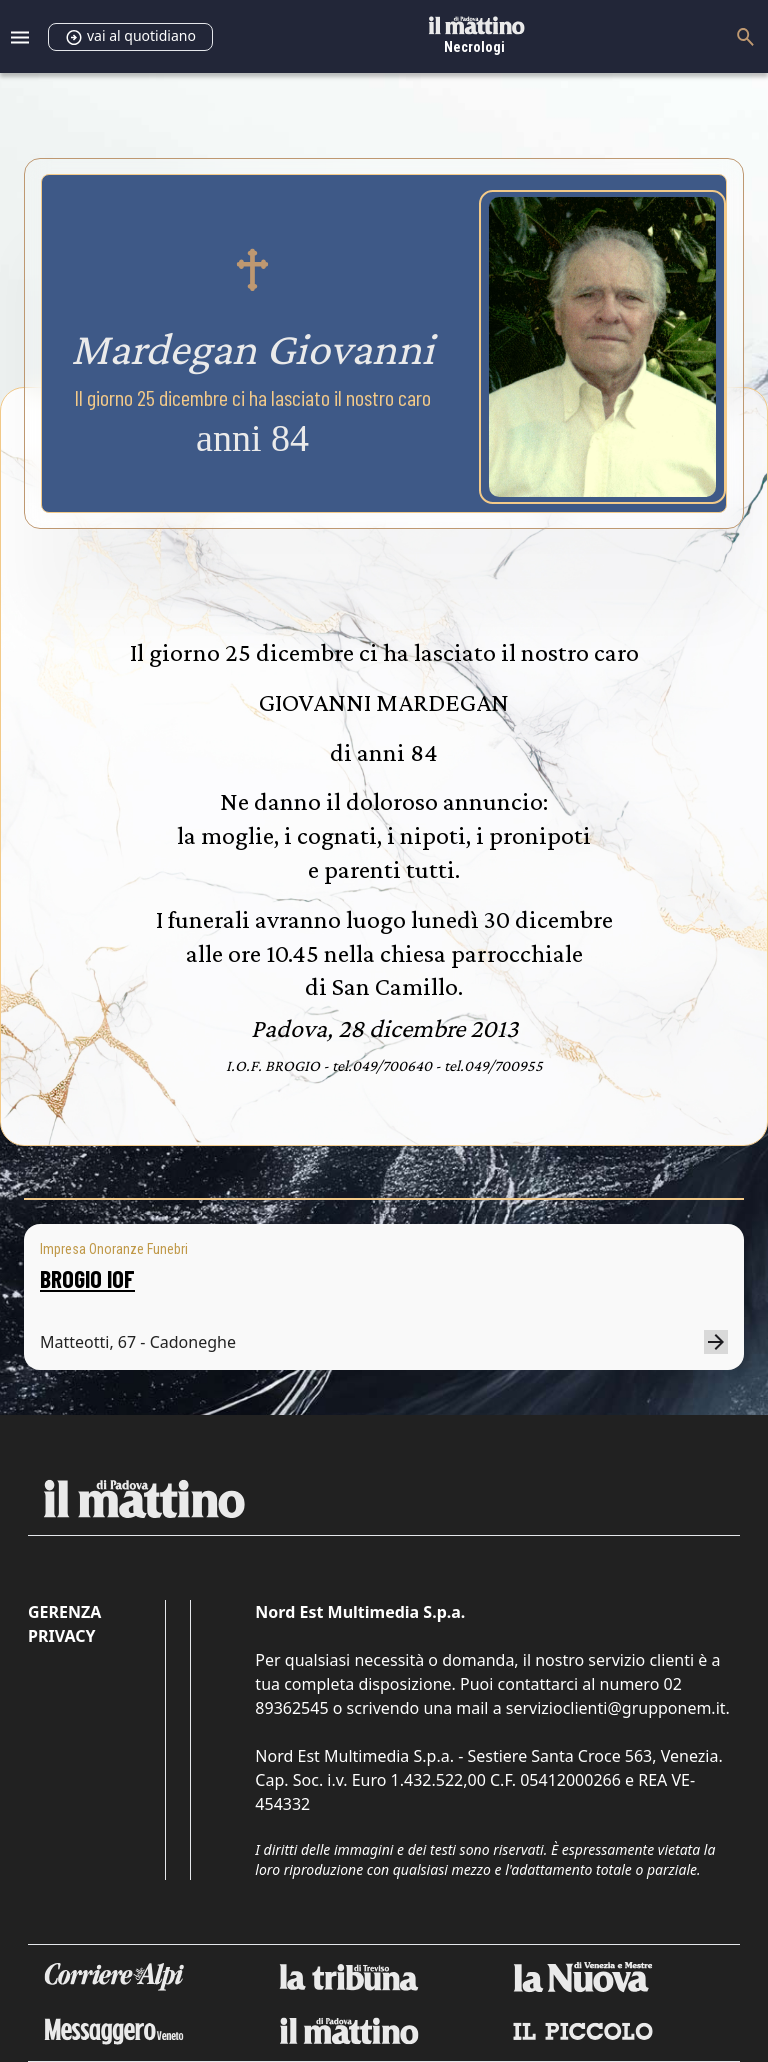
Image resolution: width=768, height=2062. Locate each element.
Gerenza (64, 1612)
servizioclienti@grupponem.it (616, 1708)
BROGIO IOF (87, 1278)
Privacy (61, 1636)
